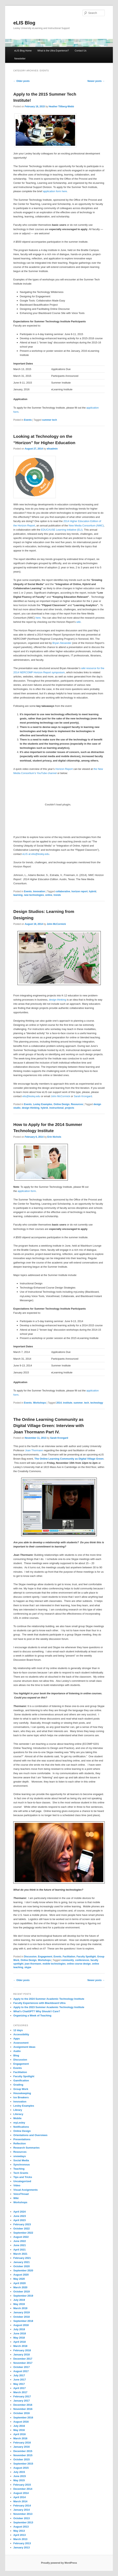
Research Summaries (26, 2147)
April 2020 (19, 2283)
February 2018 (22, 2350)
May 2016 (19, 2430)
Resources (77, 1104)
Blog (16, 2055)
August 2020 (21, 2274)
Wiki (16, 2198)
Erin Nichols (54, 1136)
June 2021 (19, 2245)
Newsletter (20, 58)
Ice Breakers (21, 2097)
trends (57, 895)
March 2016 (20, 2438)
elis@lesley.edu (31, 1096)
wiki (78, 621)
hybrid (92, 891)
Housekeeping (22, 2093)
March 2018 (20, 2345)
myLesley (19, 2122)
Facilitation (69, 1956)
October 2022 (21, 2228)
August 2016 (21, 2421)
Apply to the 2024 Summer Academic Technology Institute (48, 1998)
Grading (18, 2084)
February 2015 (22, 2484)
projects (69, 1107)
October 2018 (21, 2316)
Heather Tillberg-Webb (61, 106)
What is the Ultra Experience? (53, 50)
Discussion (30, 1956)
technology (96, 1402)
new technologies (34, 895)
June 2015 (19, 2476)
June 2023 (19, 2216)
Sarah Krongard (83, 1096)
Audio (17, 2051)
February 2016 (22, 2442)
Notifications (21, 2126)
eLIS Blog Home (23, 50)
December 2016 (22, 2404)
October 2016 (21, 2413)
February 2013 (22, 2543)
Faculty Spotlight (86, 1956)
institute (67, 1402)
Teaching (18, 2168)
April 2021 (19, 2249)
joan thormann (33, 1963)
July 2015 (19, 2471)
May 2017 (19, 2383)
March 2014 (20, 2501)
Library (17, 2109)
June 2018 (19, 2333)
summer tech (49, 420)
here (38, 617)
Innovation (39, 891)
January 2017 (21, 2400)
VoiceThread (21, 2193)
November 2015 (22, 2455)
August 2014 (21, 2493)
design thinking (57, 999)
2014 (59, 1402)
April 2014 (19, 2497)
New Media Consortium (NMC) (86, 525)
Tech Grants (20, 2172)
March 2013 (20, 2539)
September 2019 (23, 2295)
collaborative (63, 891)
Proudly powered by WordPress (59, 2562)
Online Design (62, 1104)
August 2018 (21, 2325)
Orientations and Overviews (30, 2135)
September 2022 (23, 2232)
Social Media (21, 2160)
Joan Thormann (34, 1450)
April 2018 (19, 2341)
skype (27, 1967)
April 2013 (19, 2534)
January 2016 (21, 2446)
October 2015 (21, 2459)
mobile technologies (54, 1963)
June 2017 (19, 2379)
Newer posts (96, 81)
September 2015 (23, 2463)
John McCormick (56, 924)
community (67, 1960)
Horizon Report (64, 768)
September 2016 (23, 2417)
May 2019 (19, 2304)
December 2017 (22, 2358)
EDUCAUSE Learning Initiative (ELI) (62, 529)
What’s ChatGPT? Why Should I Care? (36, 2011)
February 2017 (22, 2396)
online (48, 895)
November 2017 (22, 2362)
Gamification (21, 2080)
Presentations (21, 2139)
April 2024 (19, 2211)
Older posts (21, 81)
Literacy (18, 2114)
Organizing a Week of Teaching (32, 2015)
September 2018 (23, 2320)
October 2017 (21, 2367)
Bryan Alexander (62, 642)
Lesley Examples (42, 1104)
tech (86, 1402)
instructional (56, 1107)
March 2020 (20, 2287)
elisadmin (52, 448)
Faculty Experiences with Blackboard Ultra (39, 2003)
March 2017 (20, 2392)
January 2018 (21, 2354)
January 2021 (21, 2262)
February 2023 (22, 2224)
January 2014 (21, 2509)
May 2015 (19, 2480)
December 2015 (22, 2451)
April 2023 (19, 2220)
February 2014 (22, 2505)
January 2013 (21, 2547)
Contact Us (80, 50)
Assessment (21, 2042)
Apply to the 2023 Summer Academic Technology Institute (48, 2007)
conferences (82, 1960)
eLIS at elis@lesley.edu (35, 854)
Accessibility (21, 2034)
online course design (79, 1963)
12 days (18, 2030)
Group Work (20, 2089)
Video (16, 2185)
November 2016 (22, 2408)
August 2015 (21, 2467)
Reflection (19, 2143)
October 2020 (21, 2266)
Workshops (39, 1402)
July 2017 (19, 2375)
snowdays (19, 2156)
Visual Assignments (25, 2189)
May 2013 (19, 2530)
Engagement (45, 1956)
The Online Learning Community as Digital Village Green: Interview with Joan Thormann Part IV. (48, 1425)
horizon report (79, 891)
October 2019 (21, 2291)
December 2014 (22, 2488)
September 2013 (23, 2522)
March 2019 (20, 2308)
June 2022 (19, 2241)
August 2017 (21, 2371)
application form (27, 1191)
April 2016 (19, 2434)
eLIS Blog (24, 22)
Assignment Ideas (24, 2046)
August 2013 (21, 2526)
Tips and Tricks (22, 2177)
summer (78, 1402)
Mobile (17, 2118)
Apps (16, 2038)
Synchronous (21, 2164)
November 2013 (22, 2513)
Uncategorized (22, 2181)
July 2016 (19, 2425)
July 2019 (19, 2299)
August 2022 (21, 2236)
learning (18, 895)
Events (28, 420)
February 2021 (22, 2257)
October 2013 (21, 2518)
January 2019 (21, 2312)
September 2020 (23, 2270)
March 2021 (20, 2253)
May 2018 (19, 2337)
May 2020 (19, 2278)
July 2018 (19, 2329)
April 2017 (19, 2388)
